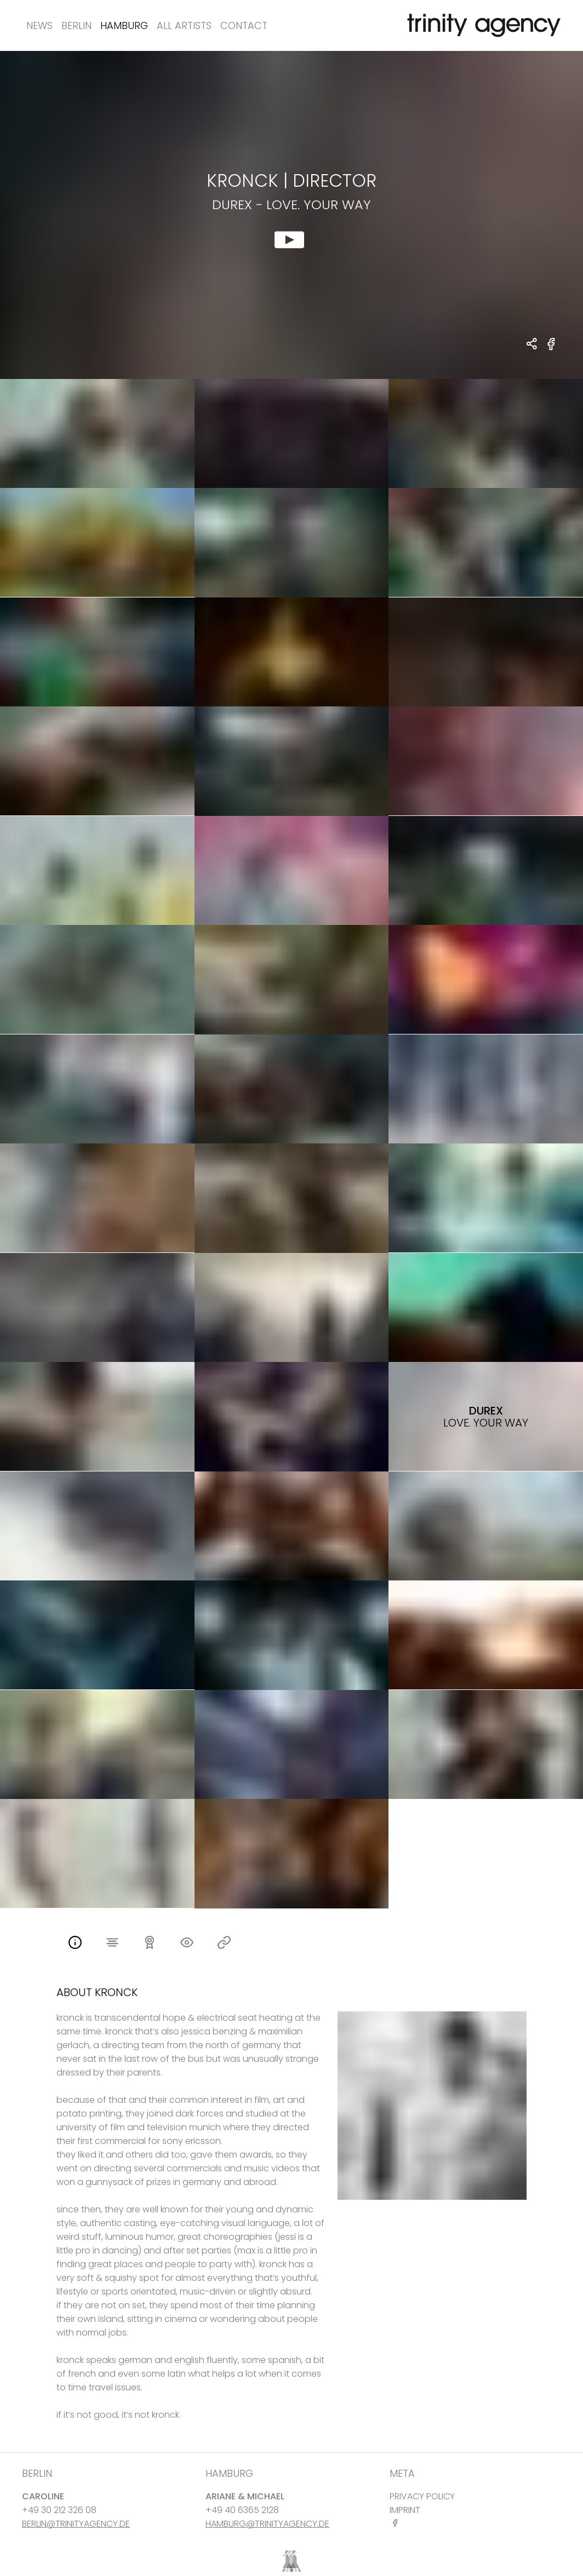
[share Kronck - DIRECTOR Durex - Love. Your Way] (532, 344)
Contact (243, 25)
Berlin (76, 25)
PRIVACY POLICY (422, 2496)
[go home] (481, 25)
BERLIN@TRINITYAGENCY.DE (76, 2523)
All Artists (184, 25)
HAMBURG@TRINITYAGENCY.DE (267, 2523)
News (39, 25)
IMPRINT (405, 2510)
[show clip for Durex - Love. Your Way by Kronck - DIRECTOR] (291, 215)
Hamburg (124, 25)
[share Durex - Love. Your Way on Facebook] (551, 350)
